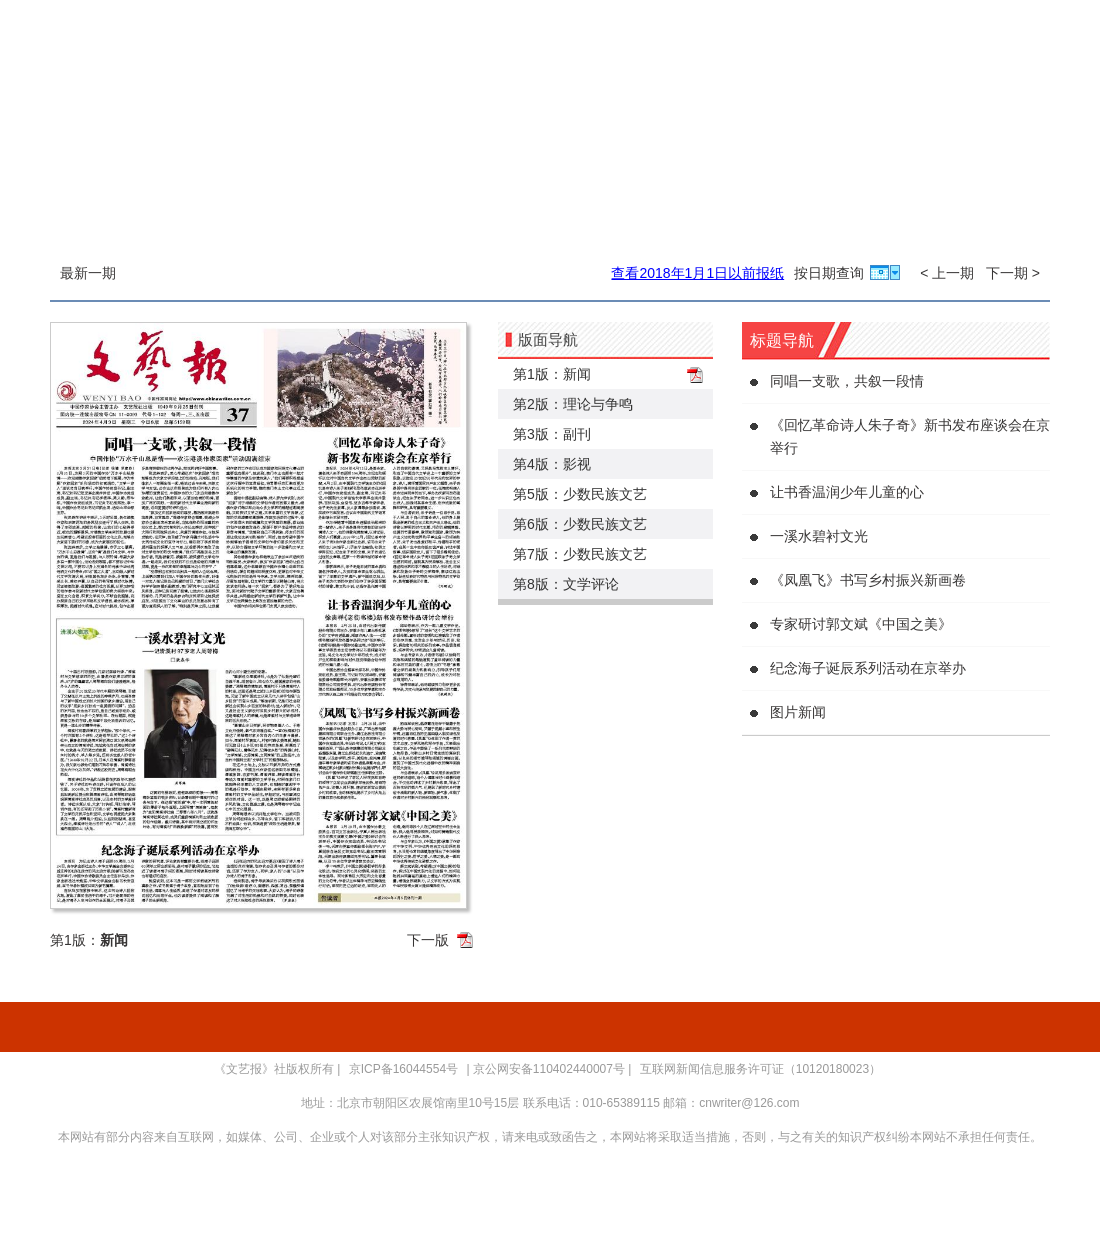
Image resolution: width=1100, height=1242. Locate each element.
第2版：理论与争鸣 (573, 404)
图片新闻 (798, 712)
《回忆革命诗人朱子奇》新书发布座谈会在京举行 (910, 436)
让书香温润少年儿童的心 (847, 492)
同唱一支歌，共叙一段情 (847, 381)
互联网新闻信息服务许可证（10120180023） (760, 1069)
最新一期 (88, 273)
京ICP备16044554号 (403, 1069)
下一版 (428, 940)
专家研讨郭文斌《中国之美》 (861, 624)
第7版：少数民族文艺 (580, 554)
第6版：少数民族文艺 (580, 524)
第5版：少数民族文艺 (580, 494)
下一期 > (1013, 273)
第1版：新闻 (552, 374)
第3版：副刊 (552, 434)
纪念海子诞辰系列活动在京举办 (868, 668)
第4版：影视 (552, 464)
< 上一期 (947, 273)
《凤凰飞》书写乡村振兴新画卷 (868, 580)
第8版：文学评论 (566, 584)
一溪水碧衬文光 (819, 536)
